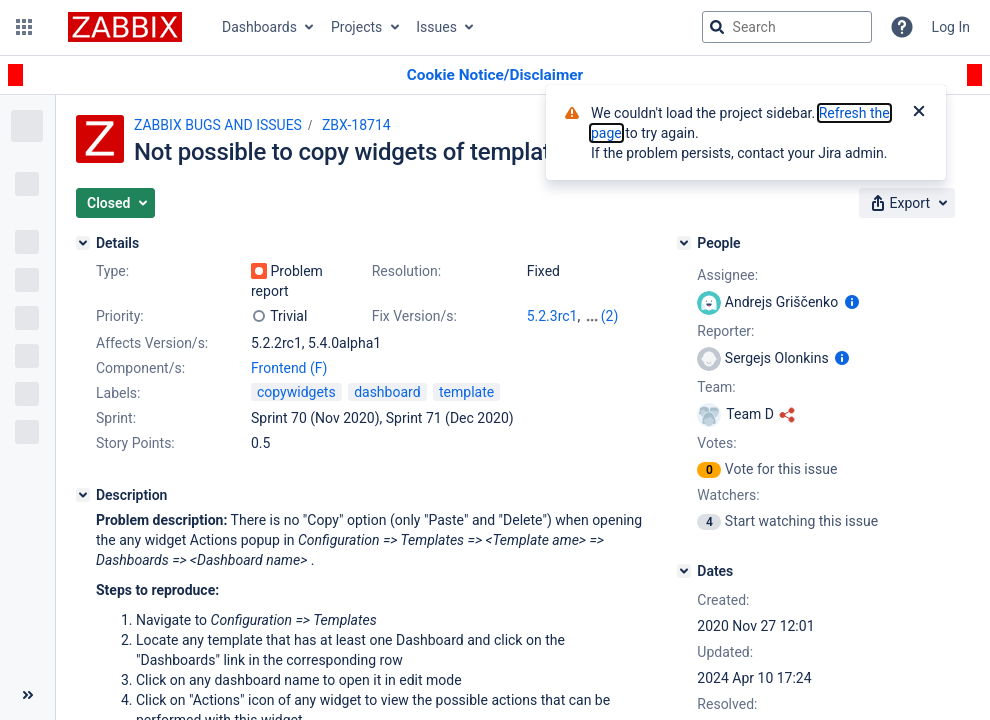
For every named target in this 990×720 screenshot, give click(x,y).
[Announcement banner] (495, 75)
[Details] (83, 243)
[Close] (919, 113)
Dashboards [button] (259, 27)
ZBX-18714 (356, 125)
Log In (951, 27)
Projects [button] (356, 27)
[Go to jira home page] (125, 27)
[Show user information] (852, 302)
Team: (716, 387)
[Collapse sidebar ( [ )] (27, 695)
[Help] (902, 27)
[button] (24, 27)
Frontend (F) (289, 368)
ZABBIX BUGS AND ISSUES (218, 125)
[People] (684, 243)
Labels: (118, 393)
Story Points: (135, 443)
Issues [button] (436, 27)
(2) (610, 316)
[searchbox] (787, 27)
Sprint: (116, 418)
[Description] (83, 495)
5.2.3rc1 (552, 316)
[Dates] (684, 571)
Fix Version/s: (414, 316)
